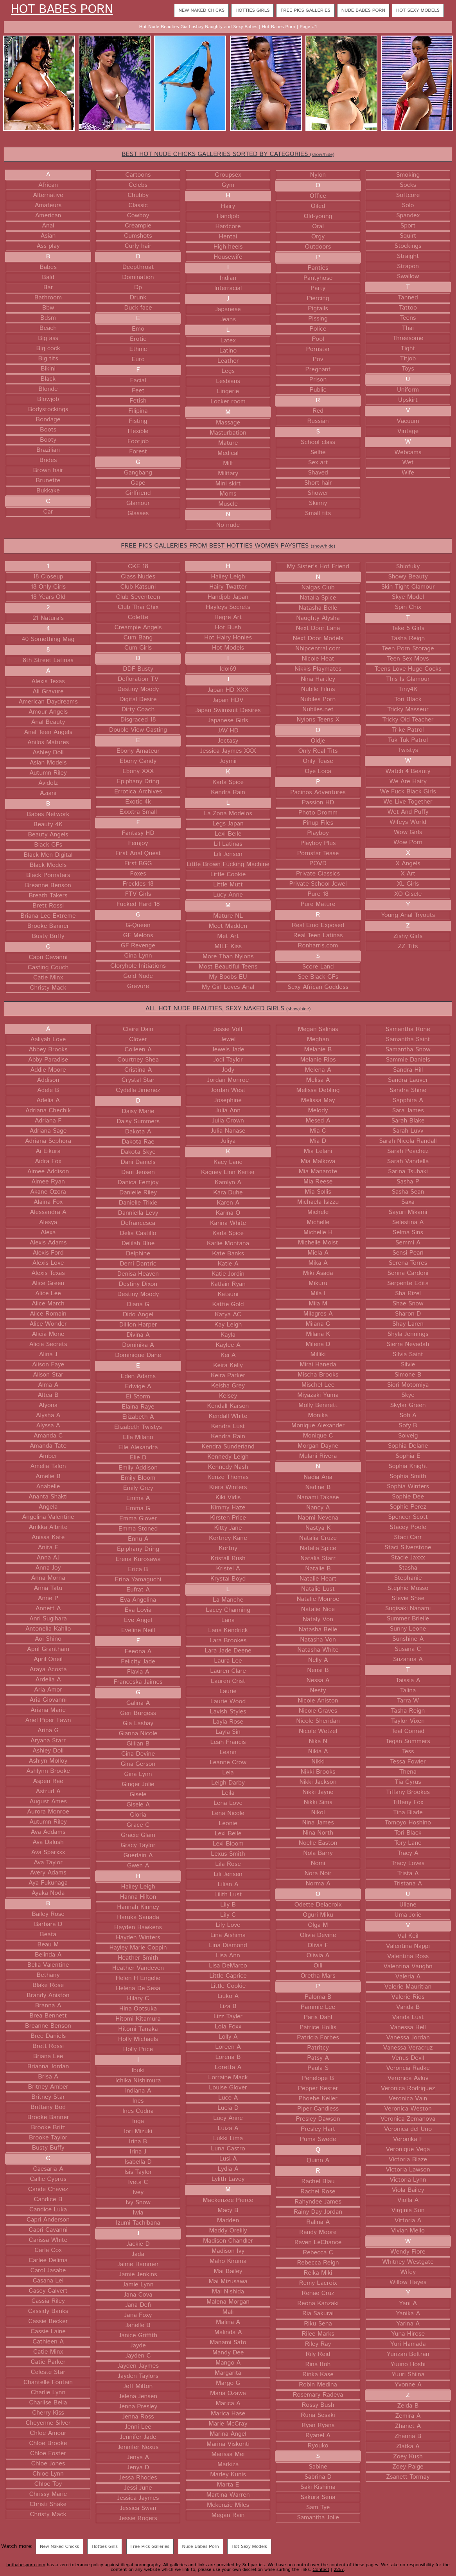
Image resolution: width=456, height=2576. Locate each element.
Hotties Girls (252, 10)
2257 (339, 2569)
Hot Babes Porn (62, 10)
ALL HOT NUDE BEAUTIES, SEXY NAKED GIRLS (228, 1008)
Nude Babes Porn (363, 10)
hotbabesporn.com (25, 2565)
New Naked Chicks (201, 10)
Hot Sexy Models (418, 10)
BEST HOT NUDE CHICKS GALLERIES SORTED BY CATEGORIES (228, 154)
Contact (320, 2569)
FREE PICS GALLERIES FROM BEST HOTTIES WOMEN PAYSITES (228, 545)
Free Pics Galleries (305, 10)
